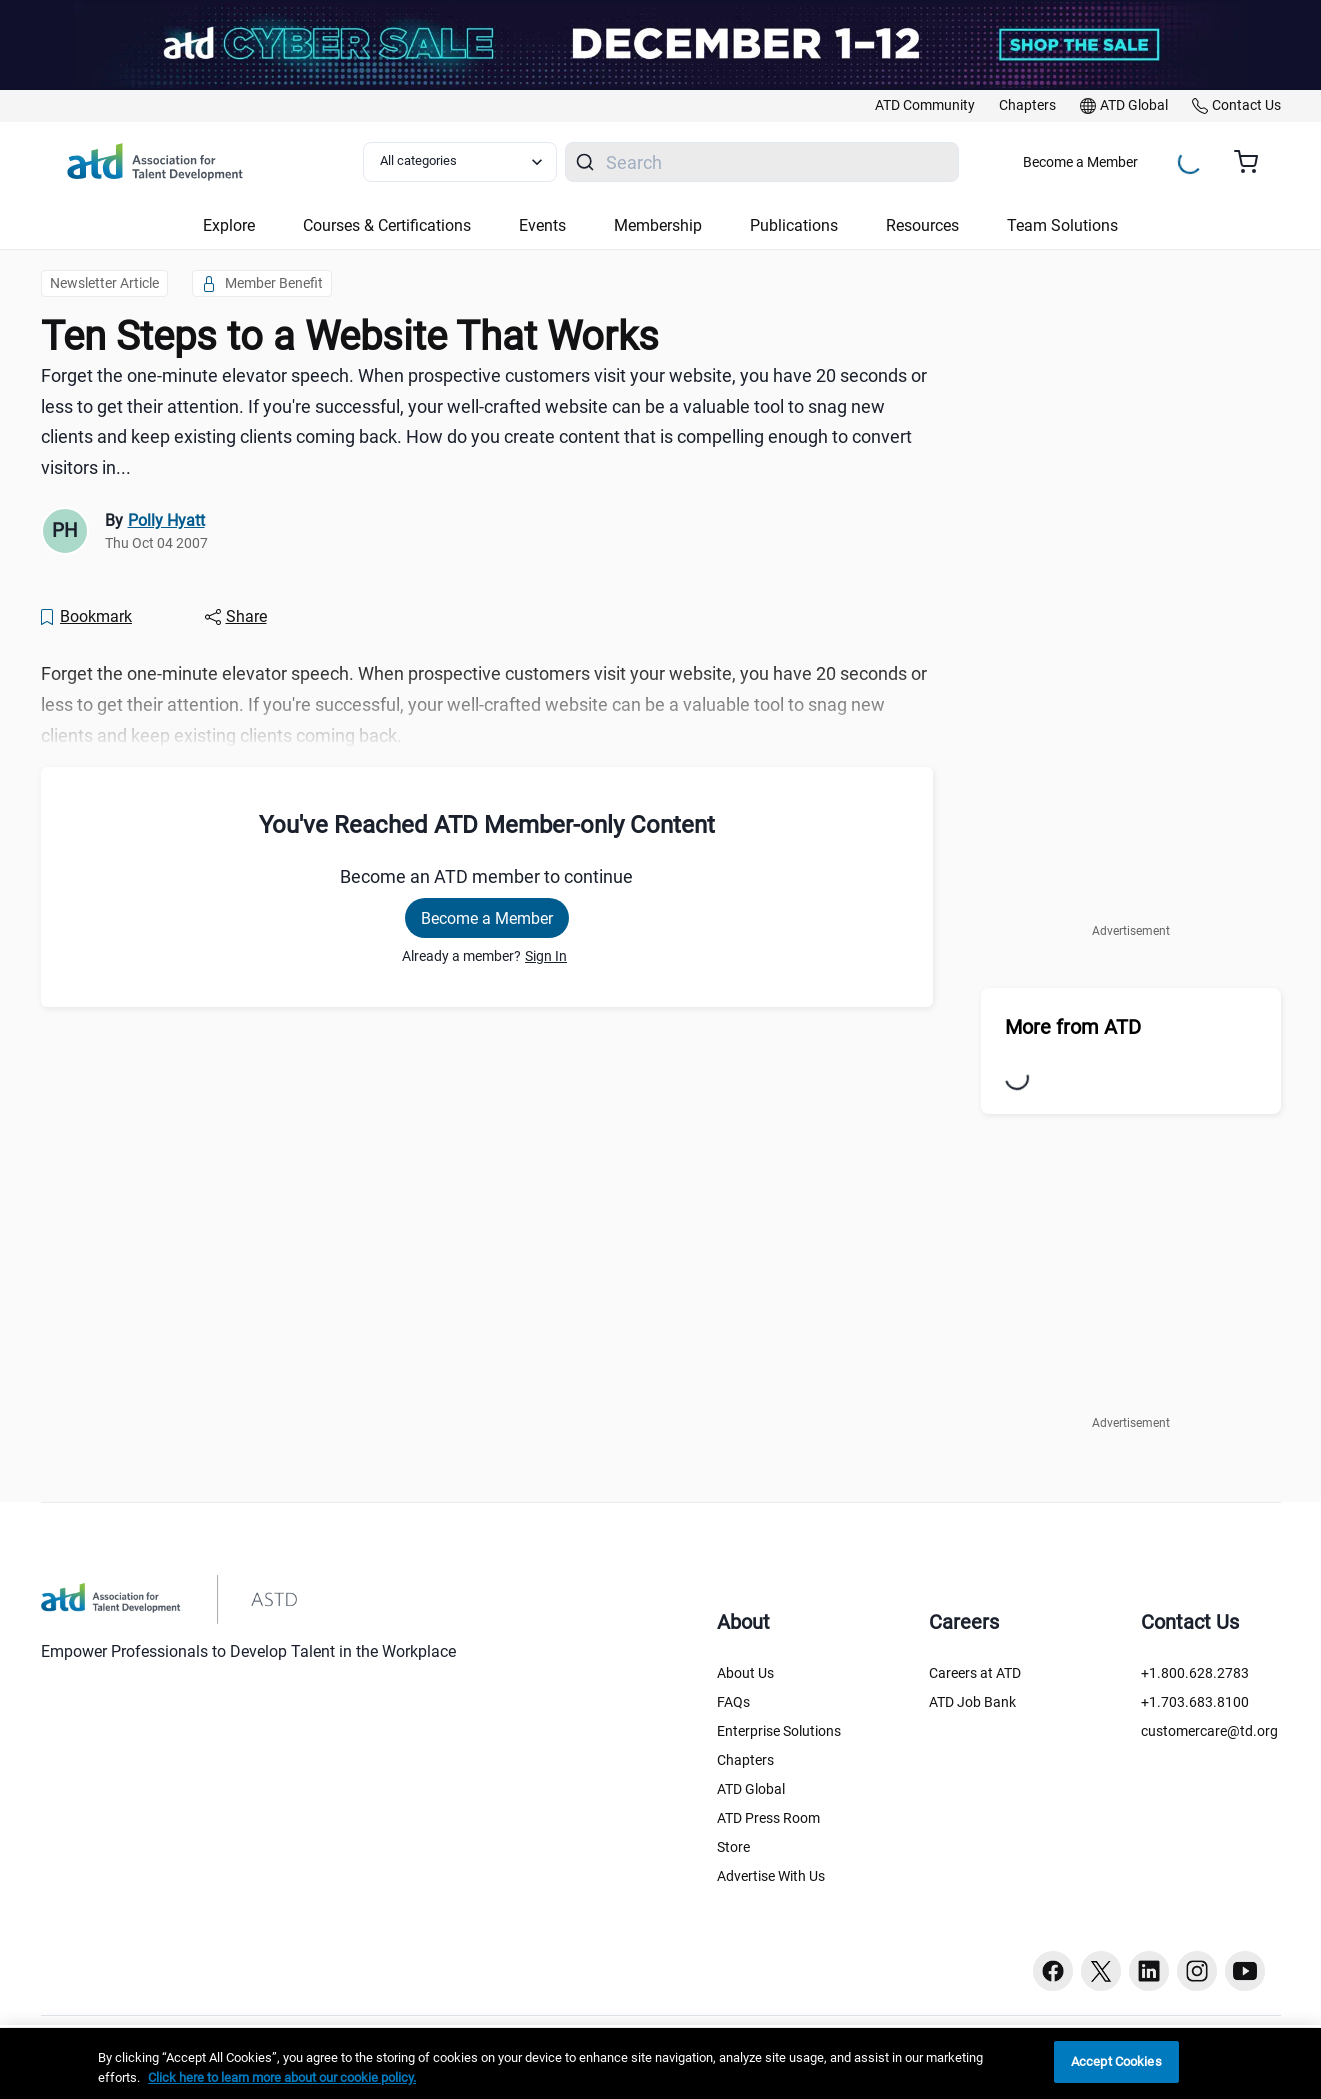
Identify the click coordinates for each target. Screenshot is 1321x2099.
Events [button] (542, 225)
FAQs (733, 1702)
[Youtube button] (1245, 1971)
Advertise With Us (771, 1876)
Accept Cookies (1116, 2061)
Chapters (745, 1760)
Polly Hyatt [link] (166, 520)
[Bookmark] (86, 617)
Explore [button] (229, 225)
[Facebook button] (1053, 1971)
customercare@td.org (1209, 1731)
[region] (660, 2063)
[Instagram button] (1197, 1971)
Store (733, 1847)
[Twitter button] (1101, 1971)
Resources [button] (922, 225)
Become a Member (1080, 162)
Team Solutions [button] (1062, 225)
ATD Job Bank (972, 1702)
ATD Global (751, 1789)
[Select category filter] (460, 162)
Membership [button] (658, 225)
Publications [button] (794, 225)
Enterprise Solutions (779, 1731)
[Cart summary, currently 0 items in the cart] (1253, 162)
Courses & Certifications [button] (387, 225)
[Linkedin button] (1149, 1971)
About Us (745, 1673)
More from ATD (1073, 1027)
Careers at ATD (975, 1673)
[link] (925, 106)
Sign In (546, 956)
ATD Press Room (768, 1818)
